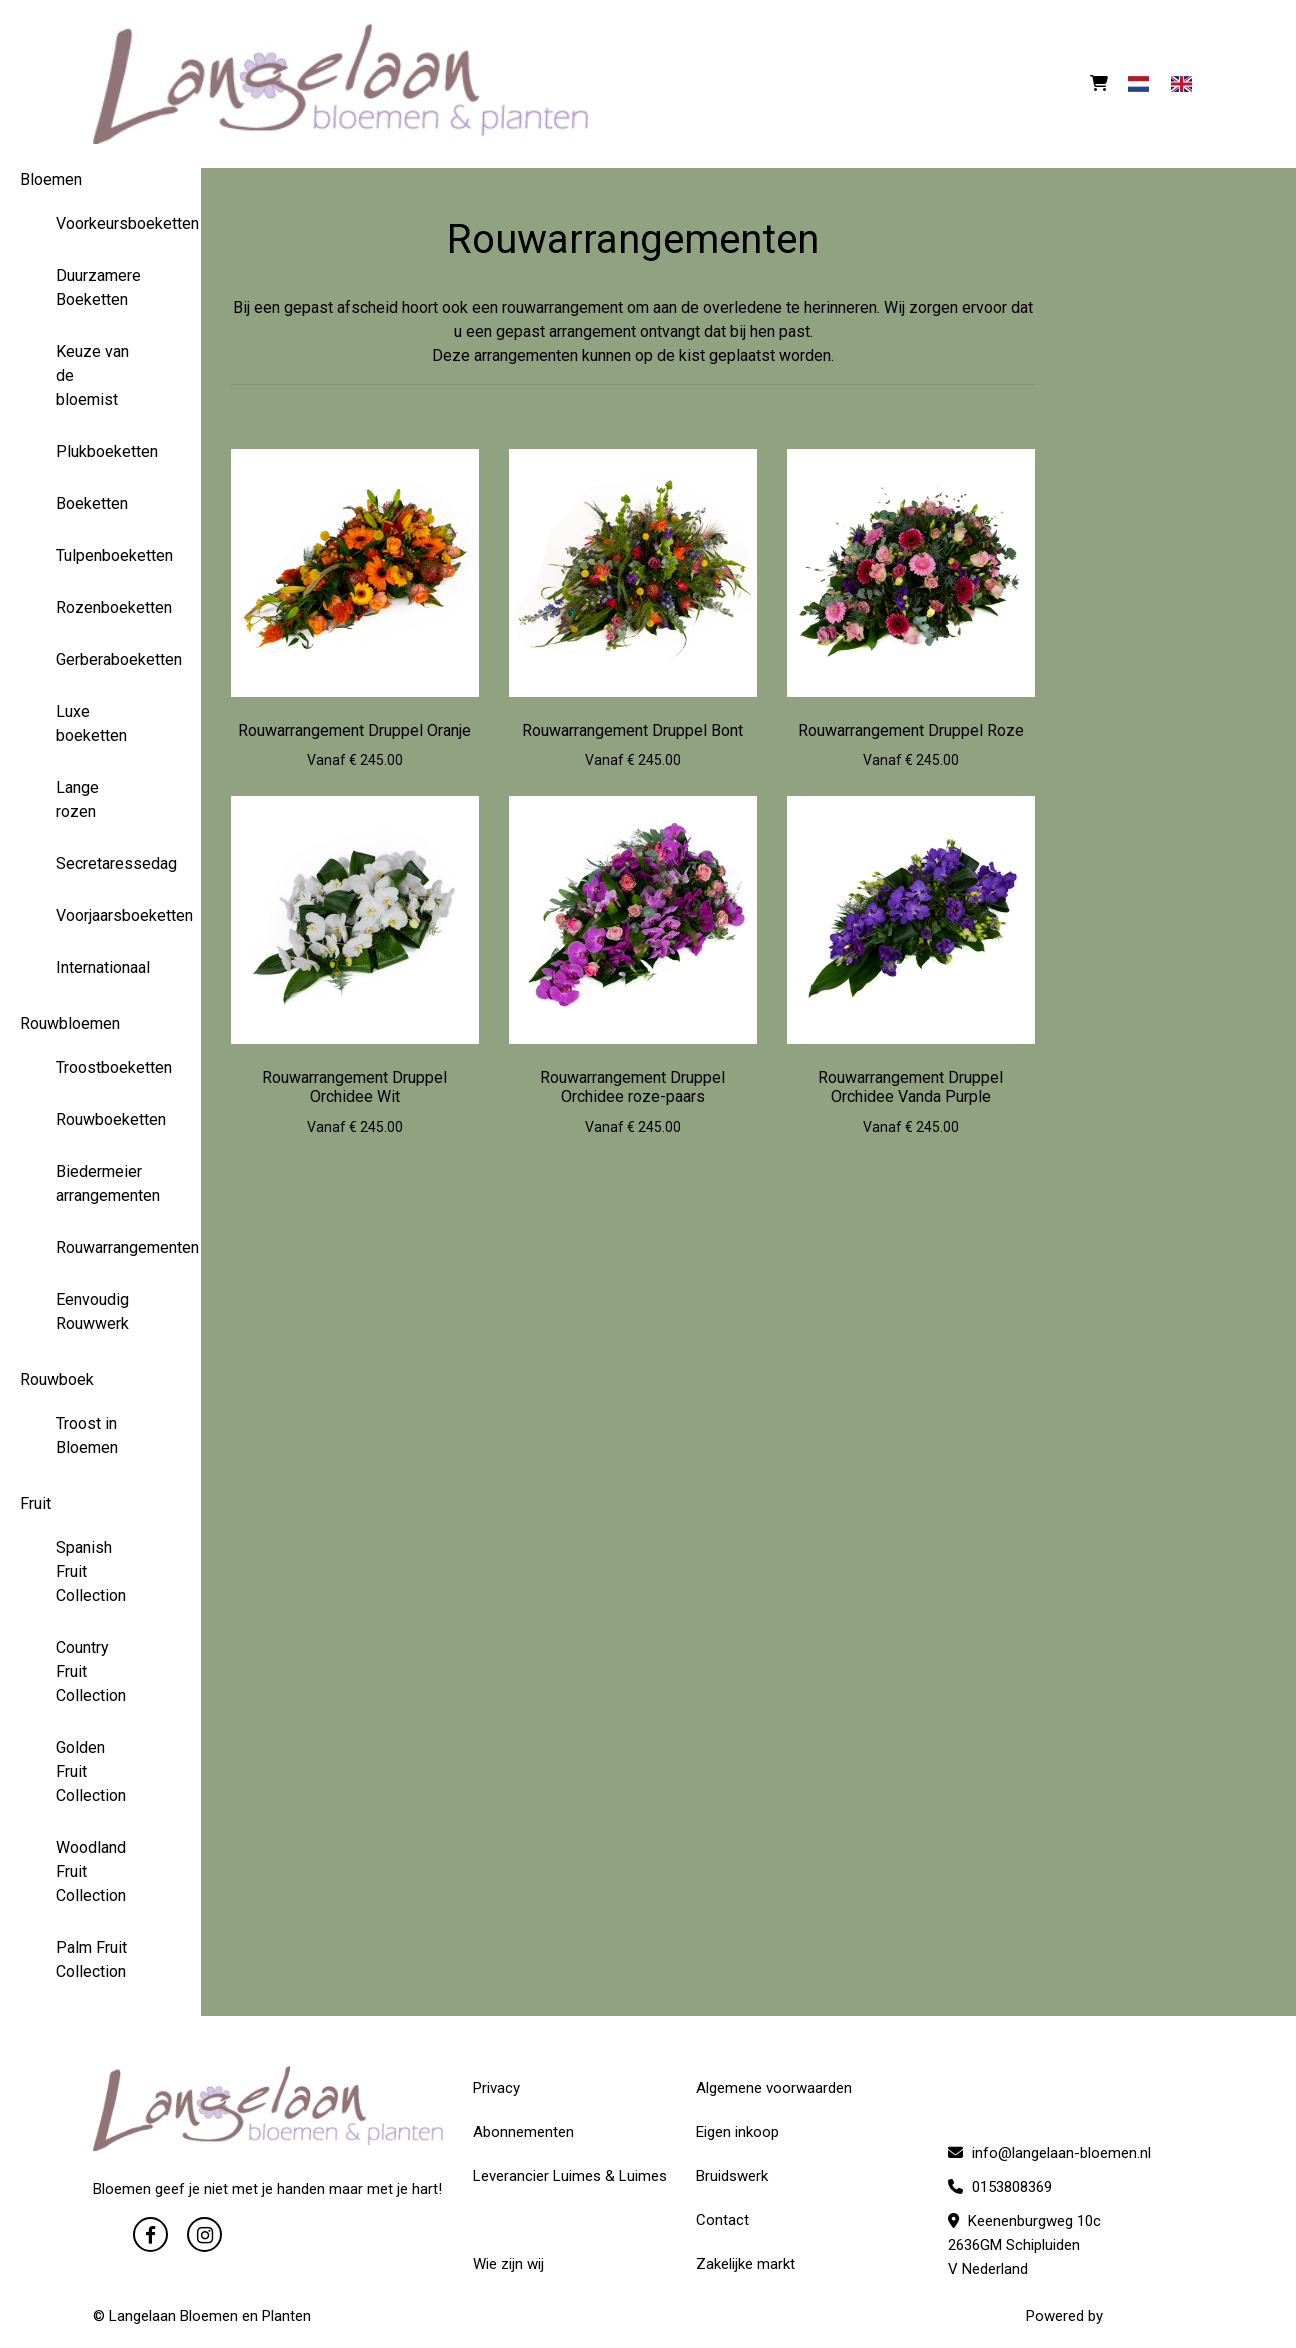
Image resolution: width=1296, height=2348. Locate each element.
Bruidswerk (732, 2176)
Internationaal (101, 967)
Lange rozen (77, 799)
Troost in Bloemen (87, 1435)
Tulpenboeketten (101, 555)
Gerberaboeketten (101, 659)
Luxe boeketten (91, 723)
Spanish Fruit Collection (91, 1571)
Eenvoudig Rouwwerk (92, 1311)
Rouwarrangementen (101, 1247)
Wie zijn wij (508, 2264)
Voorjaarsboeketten (101, 915)
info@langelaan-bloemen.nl (1049, 2153)
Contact (722, 2220)
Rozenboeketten (101, 607)
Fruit (35, 1503)
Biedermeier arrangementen (101, 1183)
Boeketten (92, 503)
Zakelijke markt (745, 2264)
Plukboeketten (101, 451)
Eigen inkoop (737, 2132)
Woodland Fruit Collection (91, 1871)
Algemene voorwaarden (774, 2088)
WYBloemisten (1155, 2316)
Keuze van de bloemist (92, 375)
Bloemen (51, 179)
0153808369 (1000, 2187)
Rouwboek (57, 1379)
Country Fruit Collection (91, 1671)
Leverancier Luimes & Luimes (570, 2176)
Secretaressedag (101, 863)
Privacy (496, 2088)
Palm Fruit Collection (91, 1959)
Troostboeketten (101, 1067)
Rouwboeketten (101, 1119)
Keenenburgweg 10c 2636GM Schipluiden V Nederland (1024, 2245)
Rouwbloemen (70, 1023)
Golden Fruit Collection (91, 1771)
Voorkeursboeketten (101, 223)
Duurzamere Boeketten (98, 287)
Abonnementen (523, 2132)
